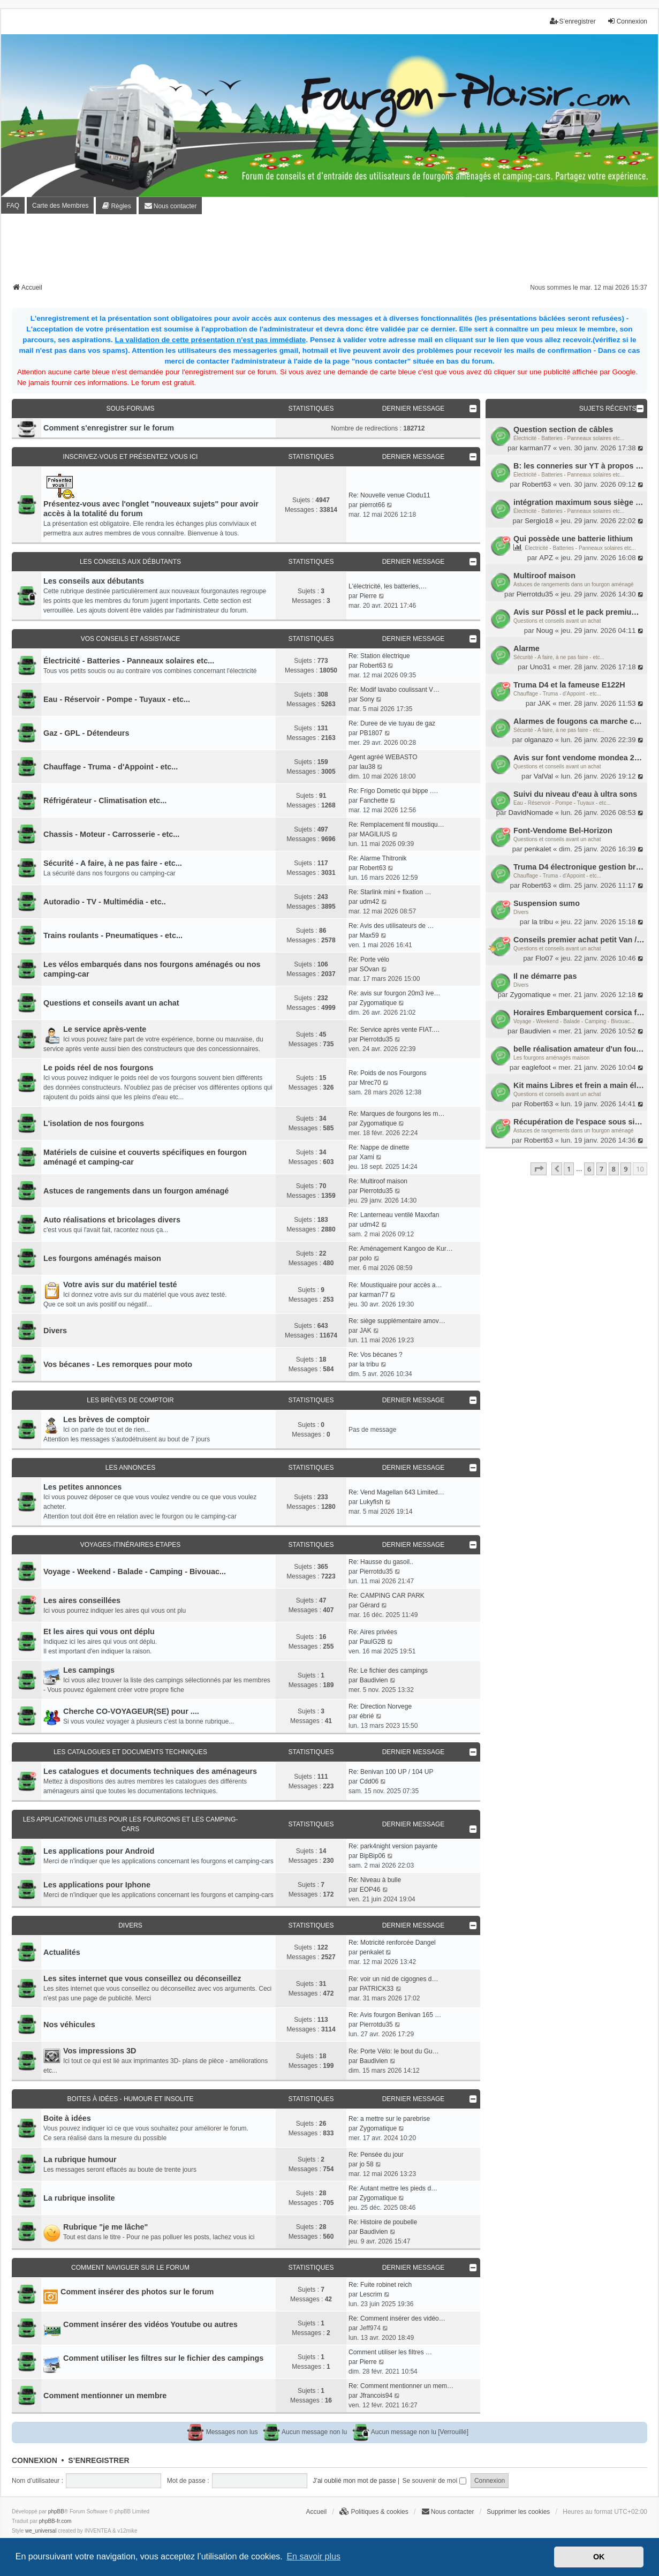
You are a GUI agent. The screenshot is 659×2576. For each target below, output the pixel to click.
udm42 (370, 901)
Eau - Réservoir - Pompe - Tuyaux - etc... (562, 803)
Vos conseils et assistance (130, 639)
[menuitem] (116, 205)
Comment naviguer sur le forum (130, 2267)
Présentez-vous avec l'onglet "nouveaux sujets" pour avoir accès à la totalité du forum (151, 509)
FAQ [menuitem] (12, 205)
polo (366, 1258)
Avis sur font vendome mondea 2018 (579, 757)
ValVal (543, 776)
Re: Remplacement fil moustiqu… (396, 824)
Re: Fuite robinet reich (380, 2284)
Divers (520, 912)
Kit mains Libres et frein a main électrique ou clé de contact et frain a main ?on (579, 1085)
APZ (546, 558)
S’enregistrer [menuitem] (573, 21)
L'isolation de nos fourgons (93, 1123)
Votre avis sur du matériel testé (120, 1284)
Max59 (369, 935)
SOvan (370, 969)
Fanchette (374, 800)
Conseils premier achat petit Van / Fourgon (579, 939)
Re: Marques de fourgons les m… (396, 1113)
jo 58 (367, 2164)
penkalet (538, 849)
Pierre (368, 596)
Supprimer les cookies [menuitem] (518, 2511)
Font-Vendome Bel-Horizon (562, 830)
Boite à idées (67, 2118)
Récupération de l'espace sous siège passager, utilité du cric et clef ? (579, 1121)
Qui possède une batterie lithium (573, 538)
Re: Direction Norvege (380, 1706)
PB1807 (371, 733)
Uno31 (540, 667)
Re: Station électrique (379, 656)
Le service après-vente (104, 1029)
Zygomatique (530, 995)
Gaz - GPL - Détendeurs (86, 733)
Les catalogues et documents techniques (130, 1752)
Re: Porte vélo (369, 959)
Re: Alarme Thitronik (378, 858)
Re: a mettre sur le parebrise (389, 2118)
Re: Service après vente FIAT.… (394, 1029)
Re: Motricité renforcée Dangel (392, 1942)
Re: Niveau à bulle (375, 1880)
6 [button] (589, 1169)
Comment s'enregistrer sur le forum (108, 428)
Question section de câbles (563, 429)
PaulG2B (372, 1641)
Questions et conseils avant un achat (557, 621)
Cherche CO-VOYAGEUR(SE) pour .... (131, 1711)
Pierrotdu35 (535, 594)
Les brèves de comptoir (130, 1400)
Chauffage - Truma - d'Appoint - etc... (557, 694)
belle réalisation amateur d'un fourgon (579, 1049)
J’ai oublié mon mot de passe (354, 2480)
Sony (367, 699)
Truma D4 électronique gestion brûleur (579, 867)
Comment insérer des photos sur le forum (137, 2291)
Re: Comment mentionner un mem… (401, 2386)
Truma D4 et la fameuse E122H (569, 685)
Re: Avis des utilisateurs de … (391, 926)
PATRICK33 (377, 1988)
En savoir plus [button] (313, 2556)
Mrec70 (370, 1082)
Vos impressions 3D (100, 2050)
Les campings (89, 1670)
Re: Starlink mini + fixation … (390, 892)
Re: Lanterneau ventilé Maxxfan (394, 1215)
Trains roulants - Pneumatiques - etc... (113, 935)
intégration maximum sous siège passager (579, 502)
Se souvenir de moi (434, 2480)
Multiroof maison (544, 575)
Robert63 (536, 484)
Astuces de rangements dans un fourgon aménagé (573, 584)
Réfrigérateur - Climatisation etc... (104, 800)
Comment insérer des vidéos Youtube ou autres (150, 2324)
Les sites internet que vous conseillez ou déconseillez (142, 1978)
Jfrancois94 (376, 2395)
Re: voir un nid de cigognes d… (393, 1979)
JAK (543, 703)
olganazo (538, 740)
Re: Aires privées (373, 1632)
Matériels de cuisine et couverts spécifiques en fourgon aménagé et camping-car (145, 1157)
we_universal (40, 2531)
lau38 (367, 766)
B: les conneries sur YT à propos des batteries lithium (579, 466)
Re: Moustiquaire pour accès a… (395, 1285)
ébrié (367, 1716)
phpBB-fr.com (55, 2521)
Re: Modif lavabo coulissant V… (394, 689)
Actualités (61, 1952)
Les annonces (130, 1467)
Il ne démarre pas (545, 976)
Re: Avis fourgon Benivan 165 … (395, 2015)
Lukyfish (371, 1502)
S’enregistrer (98, 2460)
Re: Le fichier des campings (388, 1670)
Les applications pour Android (98, 1851)
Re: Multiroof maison (378, 1181)
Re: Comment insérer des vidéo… (397, 2318)
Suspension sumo (546, 903)
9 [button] (625, 1169)
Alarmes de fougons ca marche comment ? (579, 721)
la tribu (542, 922)
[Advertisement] (330, 252)
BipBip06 (372, 1856)
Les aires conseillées (81, 1600)
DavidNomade (530, 813)
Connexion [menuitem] (627, 21)
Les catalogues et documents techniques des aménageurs (150, 1771)
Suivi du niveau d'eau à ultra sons (575, 794)
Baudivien (535, 1031)
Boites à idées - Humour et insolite (130, 2099)
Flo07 (544, 958)
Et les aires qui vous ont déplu (99, 1631)
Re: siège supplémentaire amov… (397, 1321)
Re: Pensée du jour (376, 2154)
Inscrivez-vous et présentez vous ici (130, 456)
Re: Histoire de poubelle (383, 2222)
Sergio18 (539, 521)
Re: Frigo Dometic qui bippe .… (393, 791)
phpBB (56, 2511)
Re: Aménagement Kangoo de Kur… (401, 1248)
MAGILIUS (375, 834)
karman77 (535, 448)
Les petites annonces (82, 1487)
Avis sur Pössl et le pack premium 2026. (579, 612)
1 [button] (569, 1169)
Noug (544, 630)
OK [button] (599, 2556)
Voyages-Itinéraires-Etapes (130, 1544)
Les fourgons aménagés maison (551, 1058)
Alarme (526, 648)
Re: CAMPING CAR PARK (387, 1595)
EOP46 (370, 1889)
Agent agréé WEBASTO (383, 757)
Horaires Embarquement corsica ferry (579, 1012)
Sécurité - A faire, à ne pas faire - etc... (558, 657)
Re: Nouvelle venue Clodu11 (389, 495)
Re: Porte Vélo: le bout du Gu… (394, 2051)
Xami (367, 1157)
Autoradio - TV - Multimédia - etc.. (104, 901)
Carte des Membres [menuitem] (60, 205)
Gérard (370, 1605)
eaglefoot (535, 1067)
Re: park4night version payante (393, 1846)
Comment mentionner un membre (104, 2395)
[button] (539, 1168)
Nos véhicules (69, 2024)
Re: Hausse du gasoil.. (381, 1562)
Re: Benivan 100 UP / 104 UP (391, 1772)
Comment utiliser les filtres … (390, 2352)
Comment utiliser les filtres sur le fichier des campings (163, 2358)
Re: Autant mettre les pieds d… (393, 2188)
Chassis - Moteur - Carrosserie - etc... (111, 834)
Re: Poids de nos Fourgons (387, 1073)
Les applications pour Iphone (96, 1884)
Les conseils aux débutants (130, 561)
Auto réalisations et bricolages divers (111, 1219)
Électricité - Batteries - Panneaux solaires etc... (568, 438)
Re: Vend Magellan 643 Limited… (396, 1492)
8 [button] (614, 1169)
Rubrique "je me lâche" (105, 2227)
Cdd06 (369, 1781)
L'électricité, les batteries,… (388, 586)
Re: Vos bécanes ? (376, 1354)
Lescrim (371, 2294)
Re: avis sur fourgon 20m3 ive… (394, 993)
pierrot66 (372, 505)
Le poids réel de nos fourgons (98, 1067)
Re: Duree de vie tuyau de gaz (392, 723)
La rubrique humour (80, 2159)
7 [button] (601, 1169)
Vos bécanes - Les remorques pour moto (117, 1364)
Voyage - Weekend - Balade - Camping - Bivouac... (573, 1021)
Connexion (34, 2460)
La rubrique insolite (79, 2198)
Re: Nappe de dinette (379, 1147)
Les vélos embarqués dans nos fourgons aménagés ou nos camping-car (151, 969)
